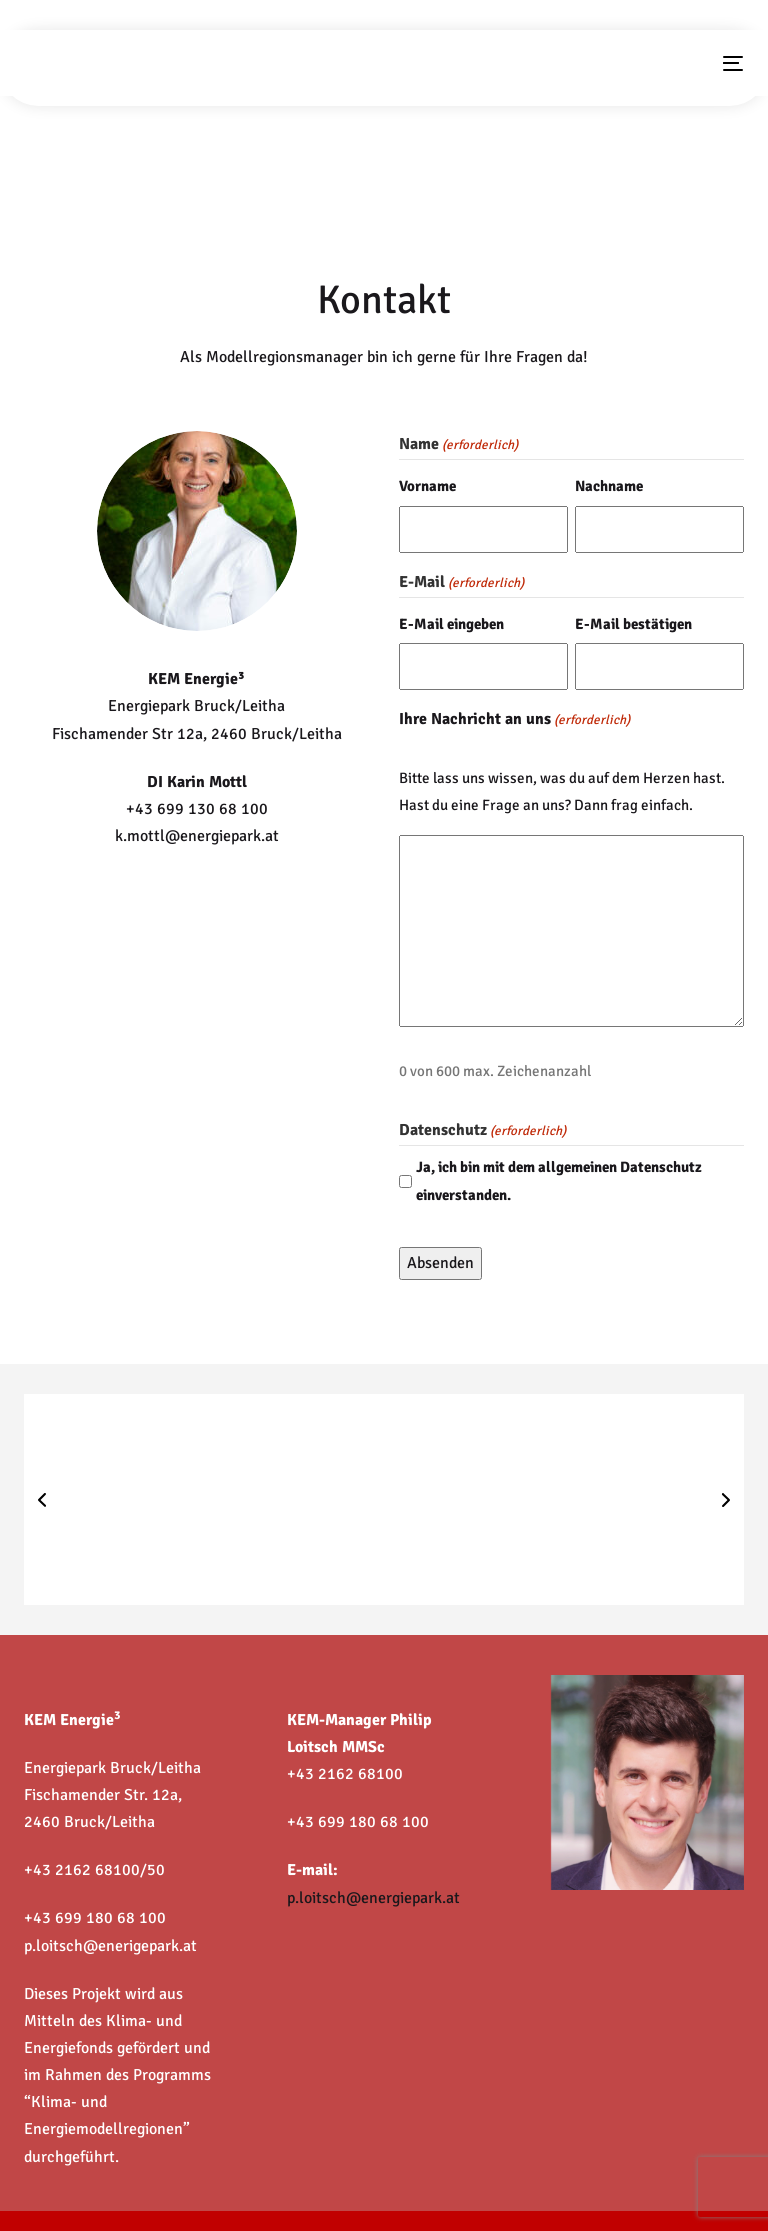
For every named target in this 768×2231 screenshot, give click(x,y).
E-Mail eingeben (451, 624)
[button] (42, 1500)
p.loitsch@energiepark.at (373, 1898)
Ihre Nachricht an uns (514, 720)
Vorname (427, 486)
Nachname (609, 486)
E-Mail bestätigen (633, 624)
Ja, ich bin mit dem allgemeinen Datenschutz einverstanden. (559, 1180)
